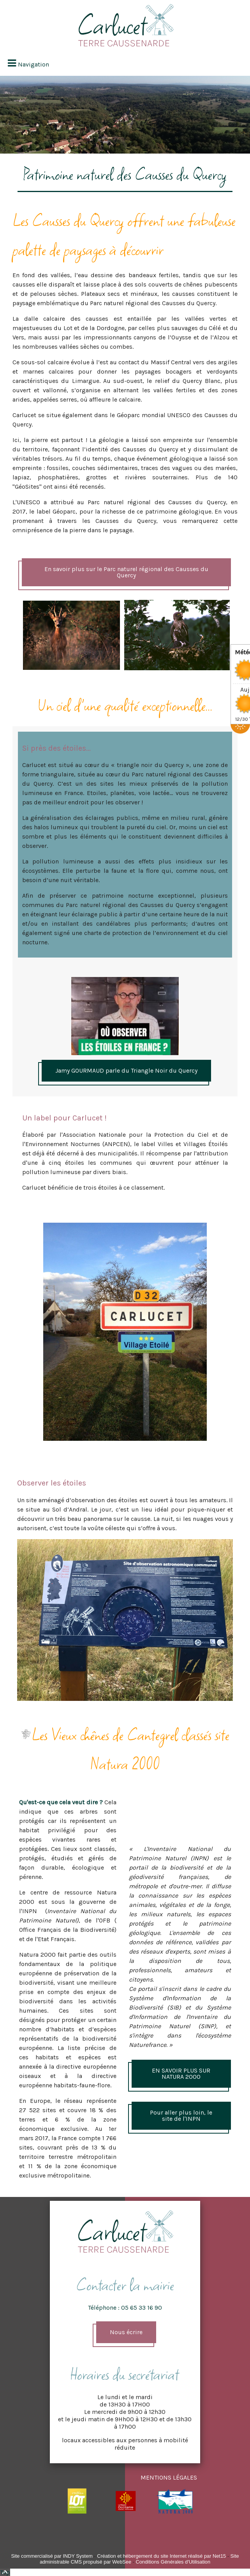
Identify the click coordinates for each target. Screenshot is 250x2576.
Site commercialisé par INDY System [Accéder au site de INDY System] (52, 2556)
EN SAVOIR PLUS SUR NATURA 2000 (181, 2073)
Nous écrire (126, 2332)
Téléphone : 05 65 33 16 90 (125, 2307)
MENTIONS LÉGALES (169, 2477)
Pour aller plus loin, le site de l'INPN (181, 2115)
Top (5, 2572)
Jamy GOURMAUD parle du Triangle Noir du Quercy (126, 1070)
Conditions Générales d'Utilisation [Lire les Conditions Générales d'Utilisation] (173, 2562)
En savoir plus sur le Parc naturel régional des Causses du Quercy (126, 572)
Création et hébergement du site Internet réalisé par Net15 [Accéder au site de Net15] (161, 2556)
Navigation (33, 64)
